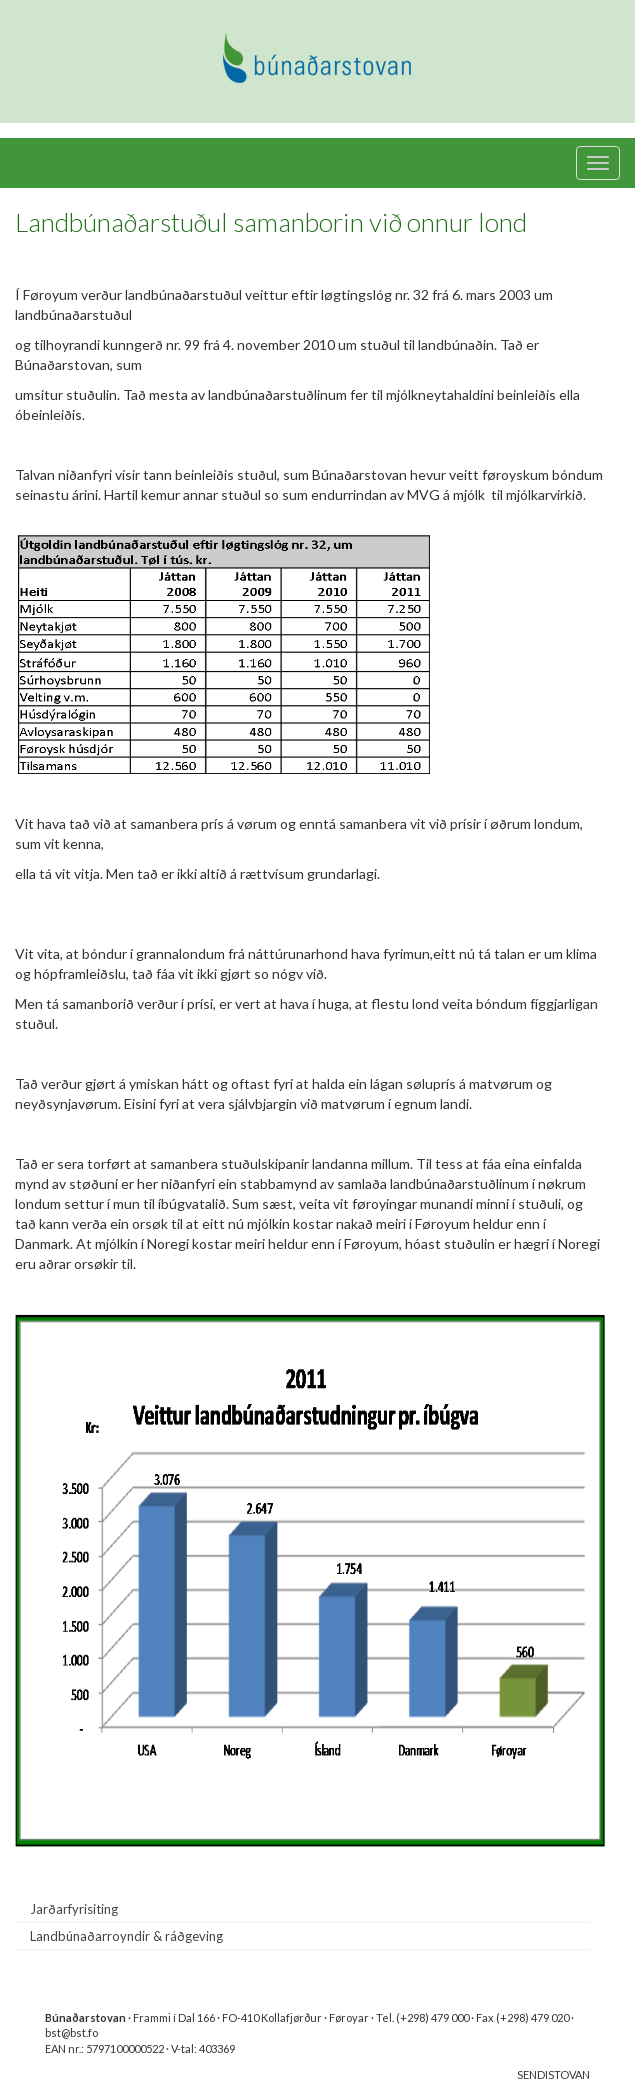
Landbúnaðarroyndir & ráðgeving (126, 1936)
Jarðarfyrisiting (74, 1909)
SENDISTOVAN (553, 2074)
